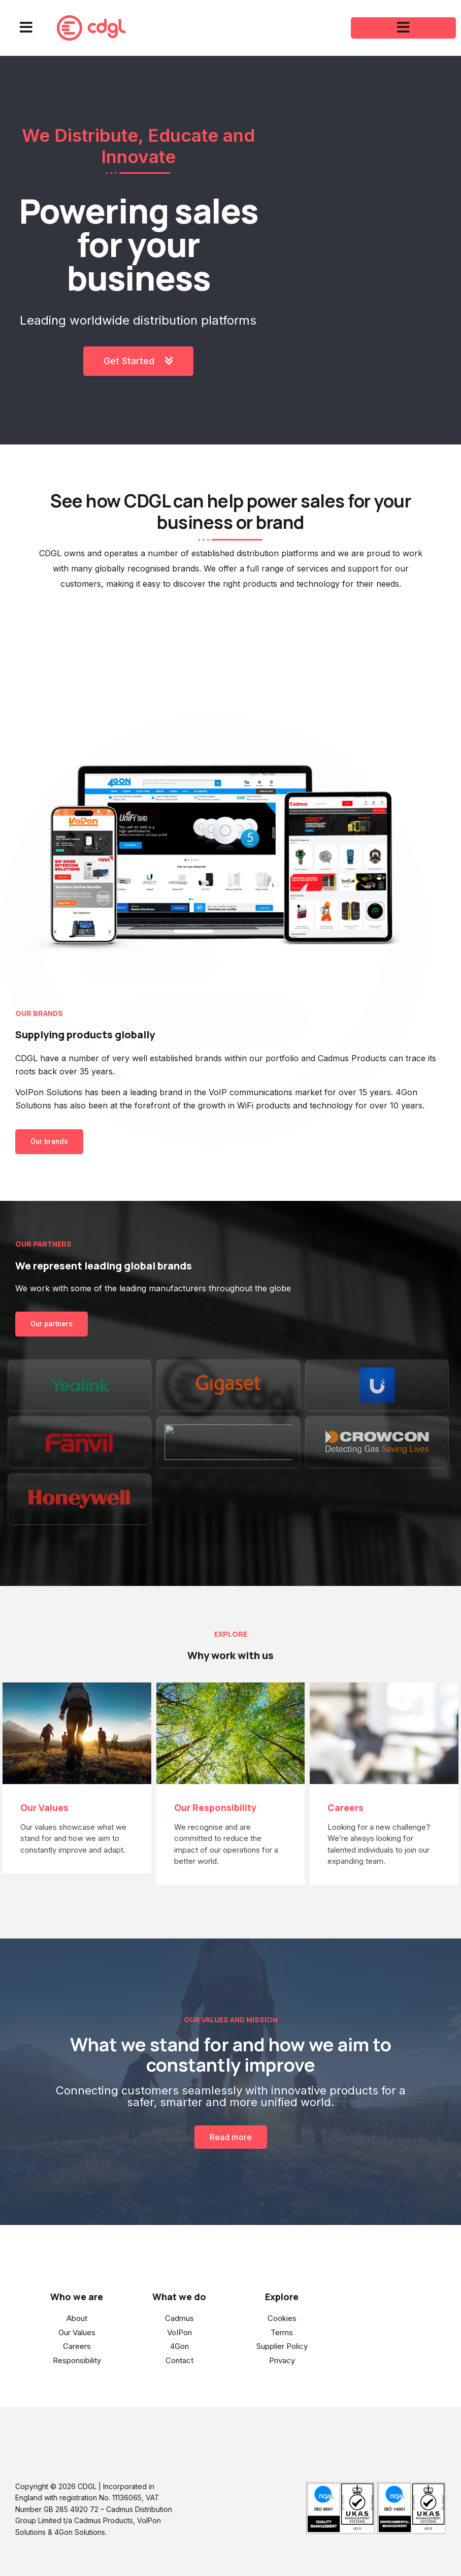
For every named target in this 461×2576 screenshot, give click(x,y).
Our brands (49, 1141)
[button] (26, 28)
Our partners (51, 1324)
